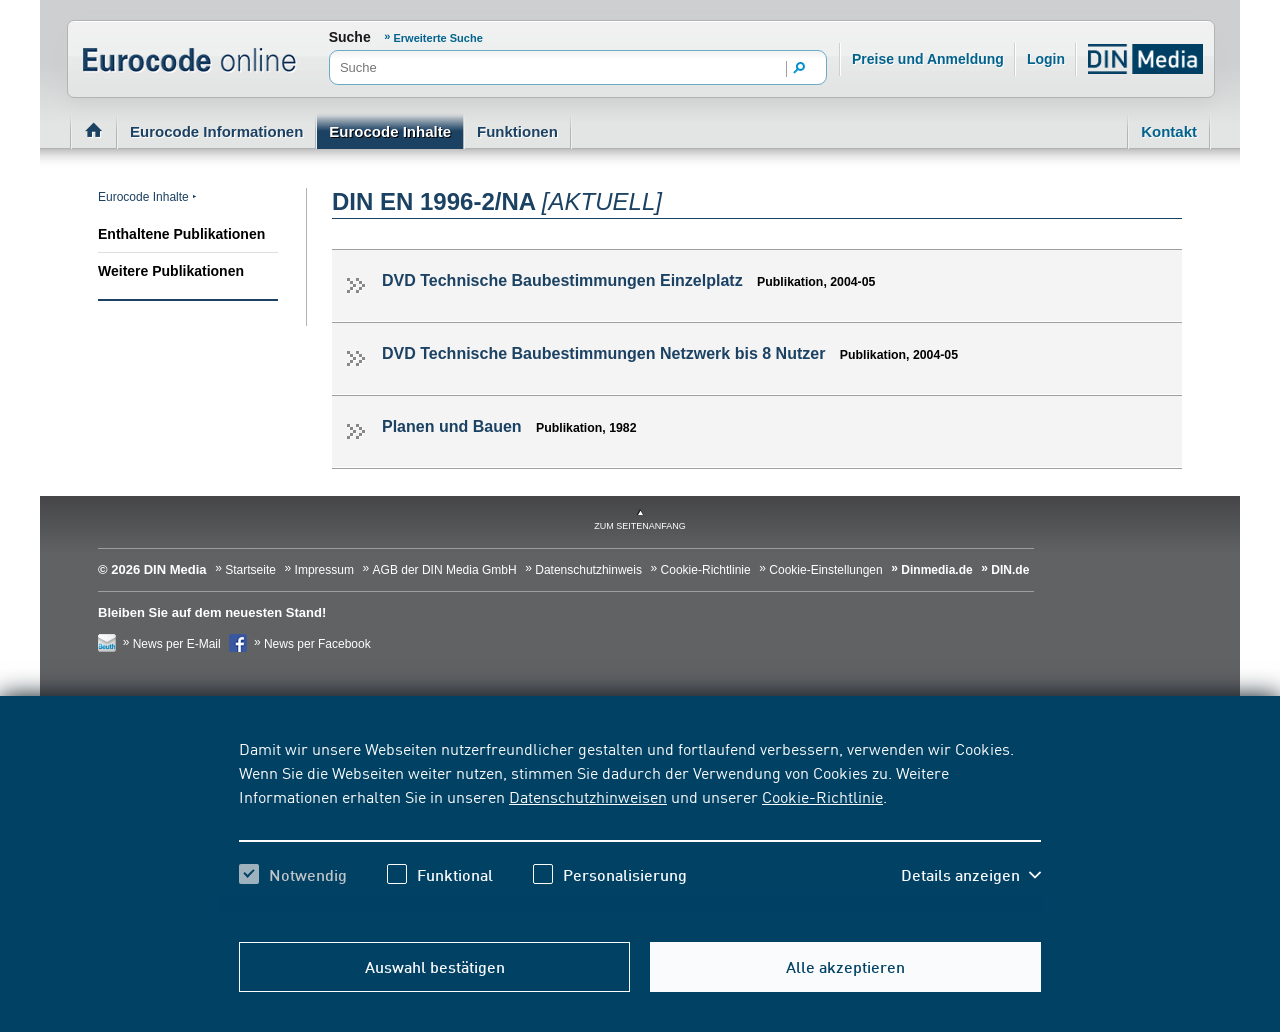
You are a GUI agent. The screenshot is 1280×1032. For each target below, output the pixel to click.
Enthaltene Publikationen (181, 234)
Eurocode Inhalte (390, 131)
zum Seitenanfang (640, 526)
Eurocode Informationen (216, 131)
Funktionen (517, 131)
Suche (350, 37)
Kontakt (1169, 131)
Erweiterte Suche (438, 38)
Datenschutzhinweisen (588, 796)
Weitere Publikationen (171, 271)
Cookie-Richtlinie (822, 796)
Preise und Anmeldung (928, 59)
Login (1046, 59)
